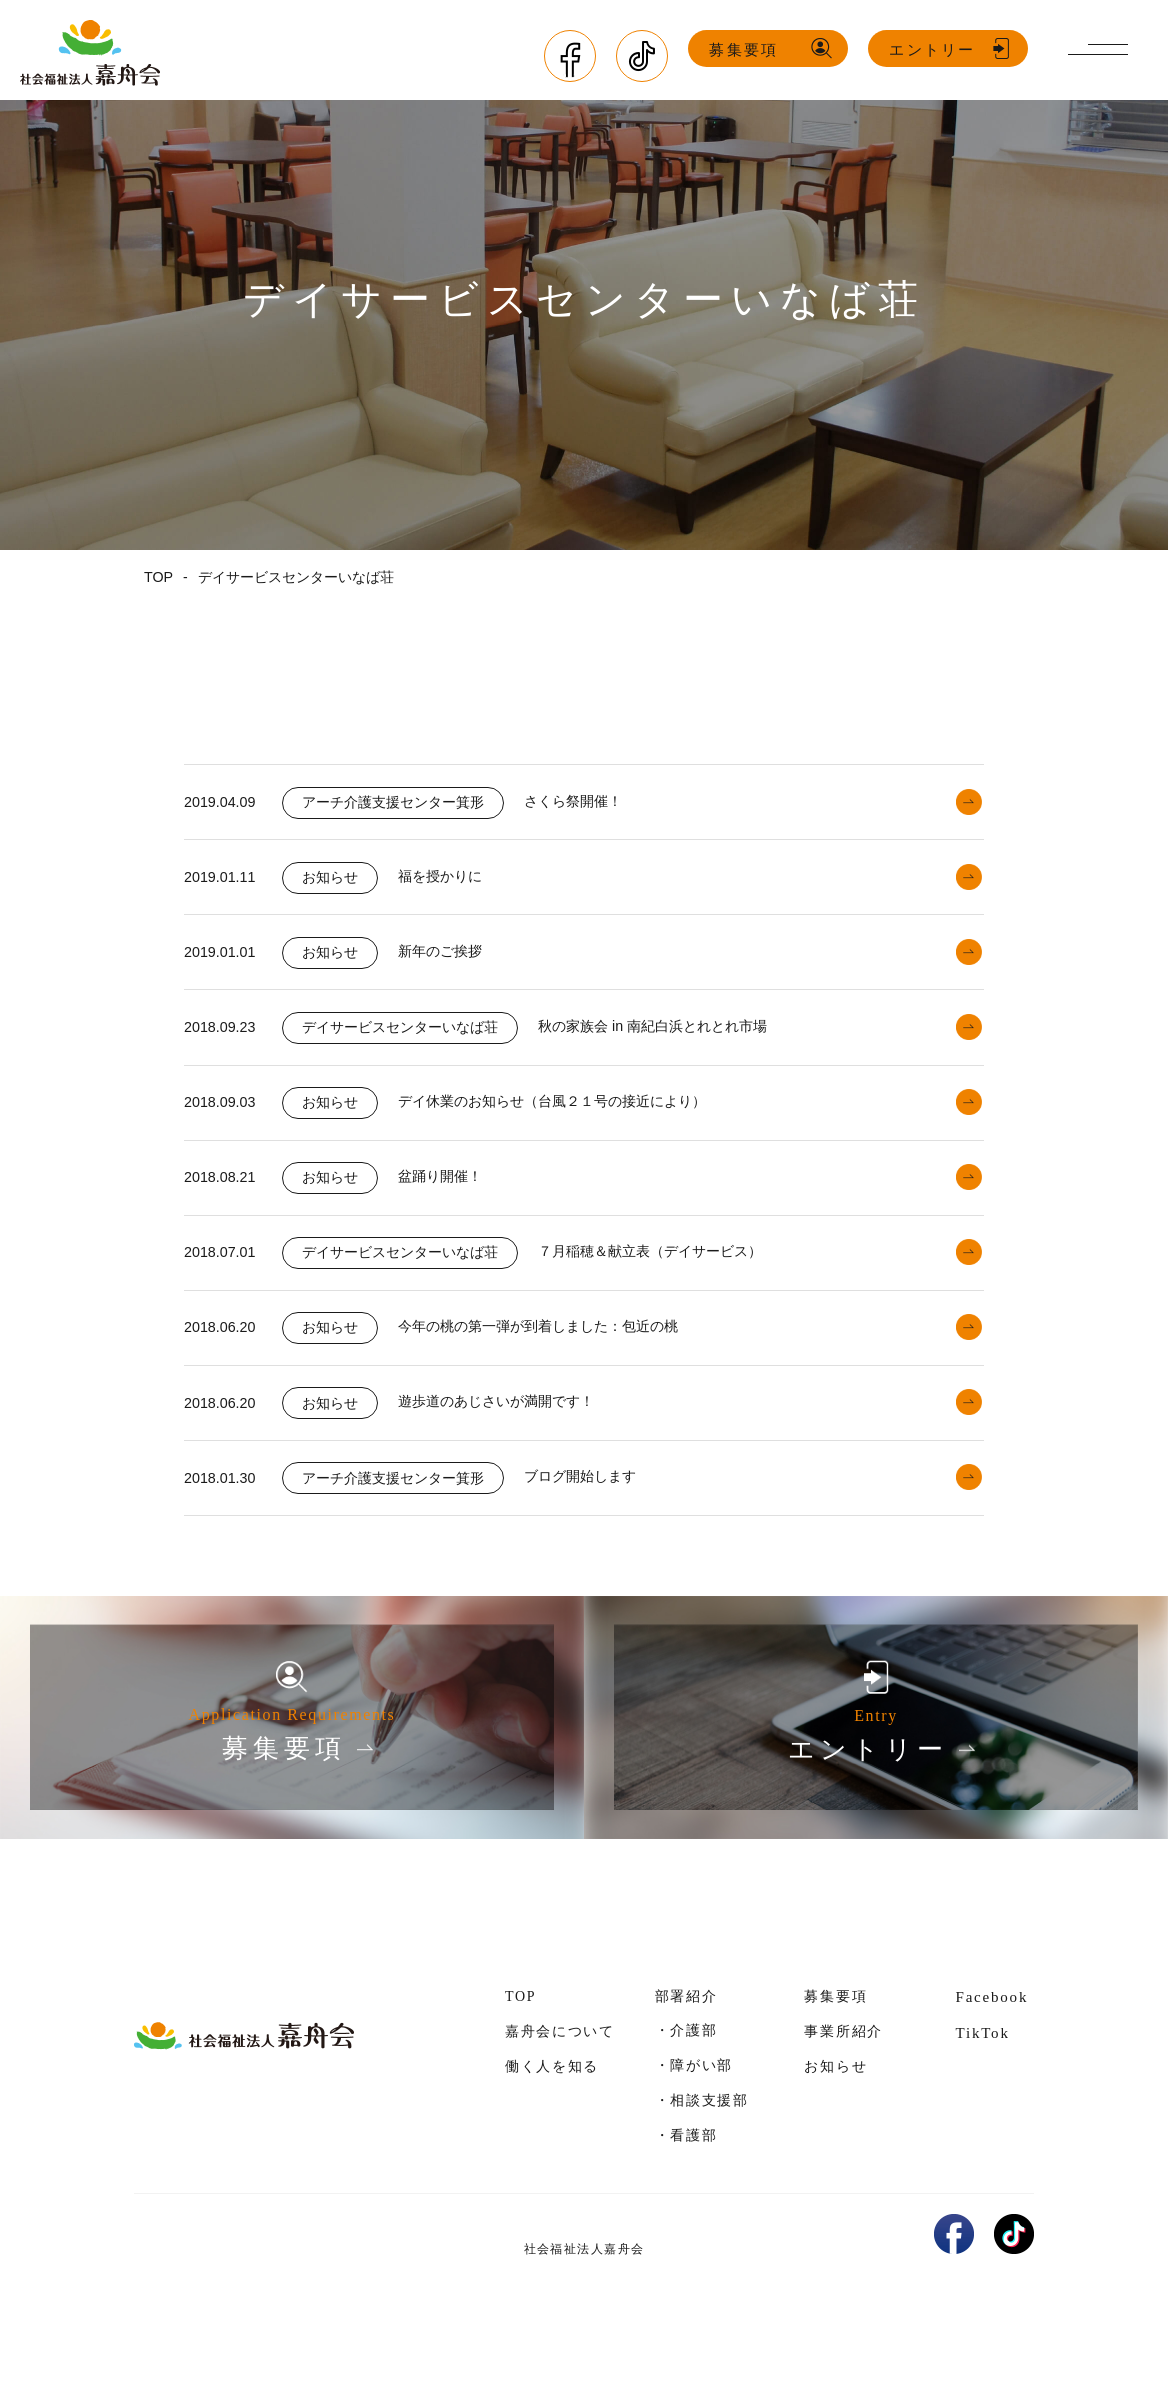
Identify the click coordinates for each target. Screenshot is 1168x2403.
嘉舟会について (560, 2080)
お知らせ (835, 2115)
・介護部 (686, 2079)
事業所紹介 (843, 2080)
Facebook (991, 2046)
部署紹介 (686, 2045)
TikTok (982, 2083)
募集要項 (746, 49)
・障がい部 (694, 2114)
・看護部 (686, 2184)
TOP (520, 2045)
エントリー (935, 49)
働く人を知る (552, 2115)
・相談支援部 (702, 2149)
